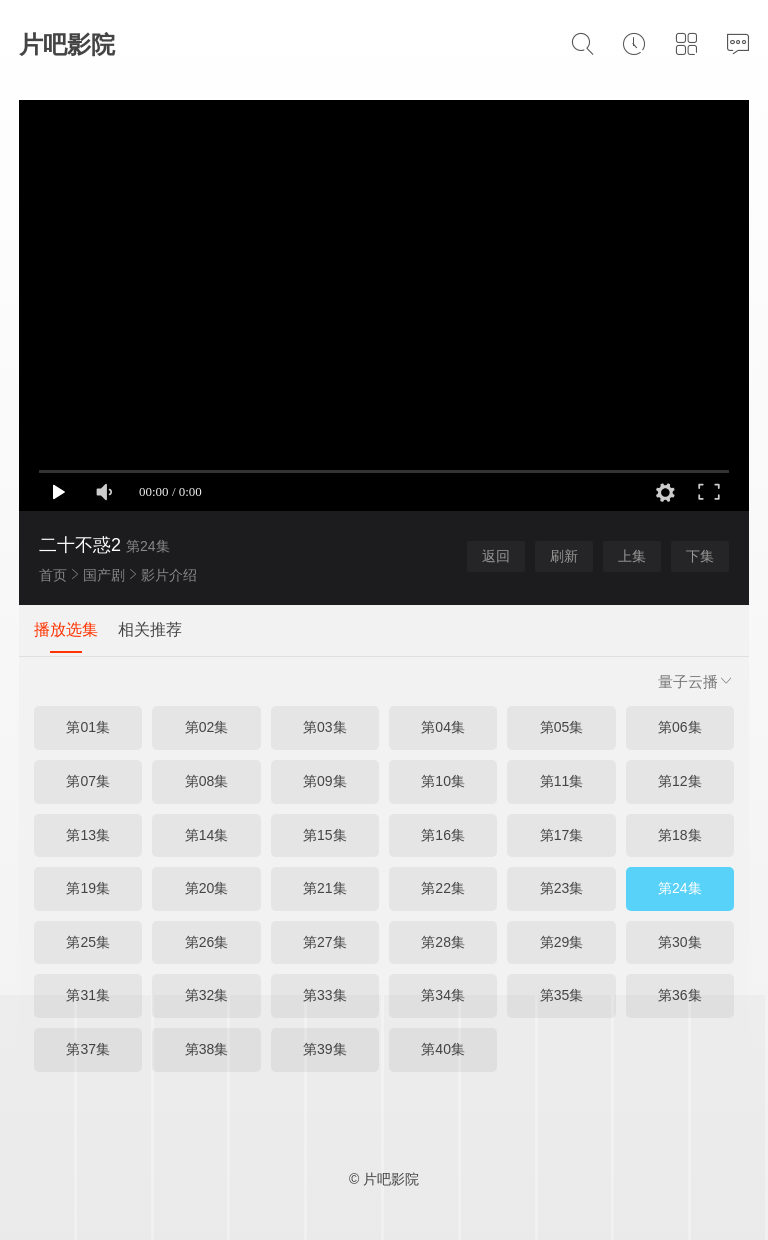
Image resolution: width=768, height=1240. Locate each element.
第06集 (680, 727)
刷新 (564, 556)
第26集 (207, 942)
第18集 (680, 835)
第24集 (680, 888)
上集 (632, 556)
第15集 (325, 835)
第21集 (325, 888)
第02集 (207, 727)
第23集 (562, 888)
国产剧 (104, 575)
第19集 (88, 888)
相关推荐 (150, 629)
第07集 (88, 781)
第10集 (443, 781)
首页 (53, 575)
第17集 (562, 835)
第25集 (88, 942)
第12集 (680, 781)
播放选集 (66, 629)
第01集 (88, 727)
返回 (496, 556)
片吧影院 (67, 44)
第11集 (562, 781)
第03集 (325, 727)
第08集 (207, 781)
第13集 (88, 835)
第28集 (443, 942)
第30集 (680, 942)
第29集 (562, 942)
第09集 (325, 781)
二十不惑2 (80, 545)
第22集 (443, 888)
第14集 (207, 835)
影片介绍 (169, 575)
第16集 (443, 835)
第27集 (325, 942)
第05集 (562, 727)
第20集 (207, 888)
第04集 (443, 727)
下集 (700, 556)
